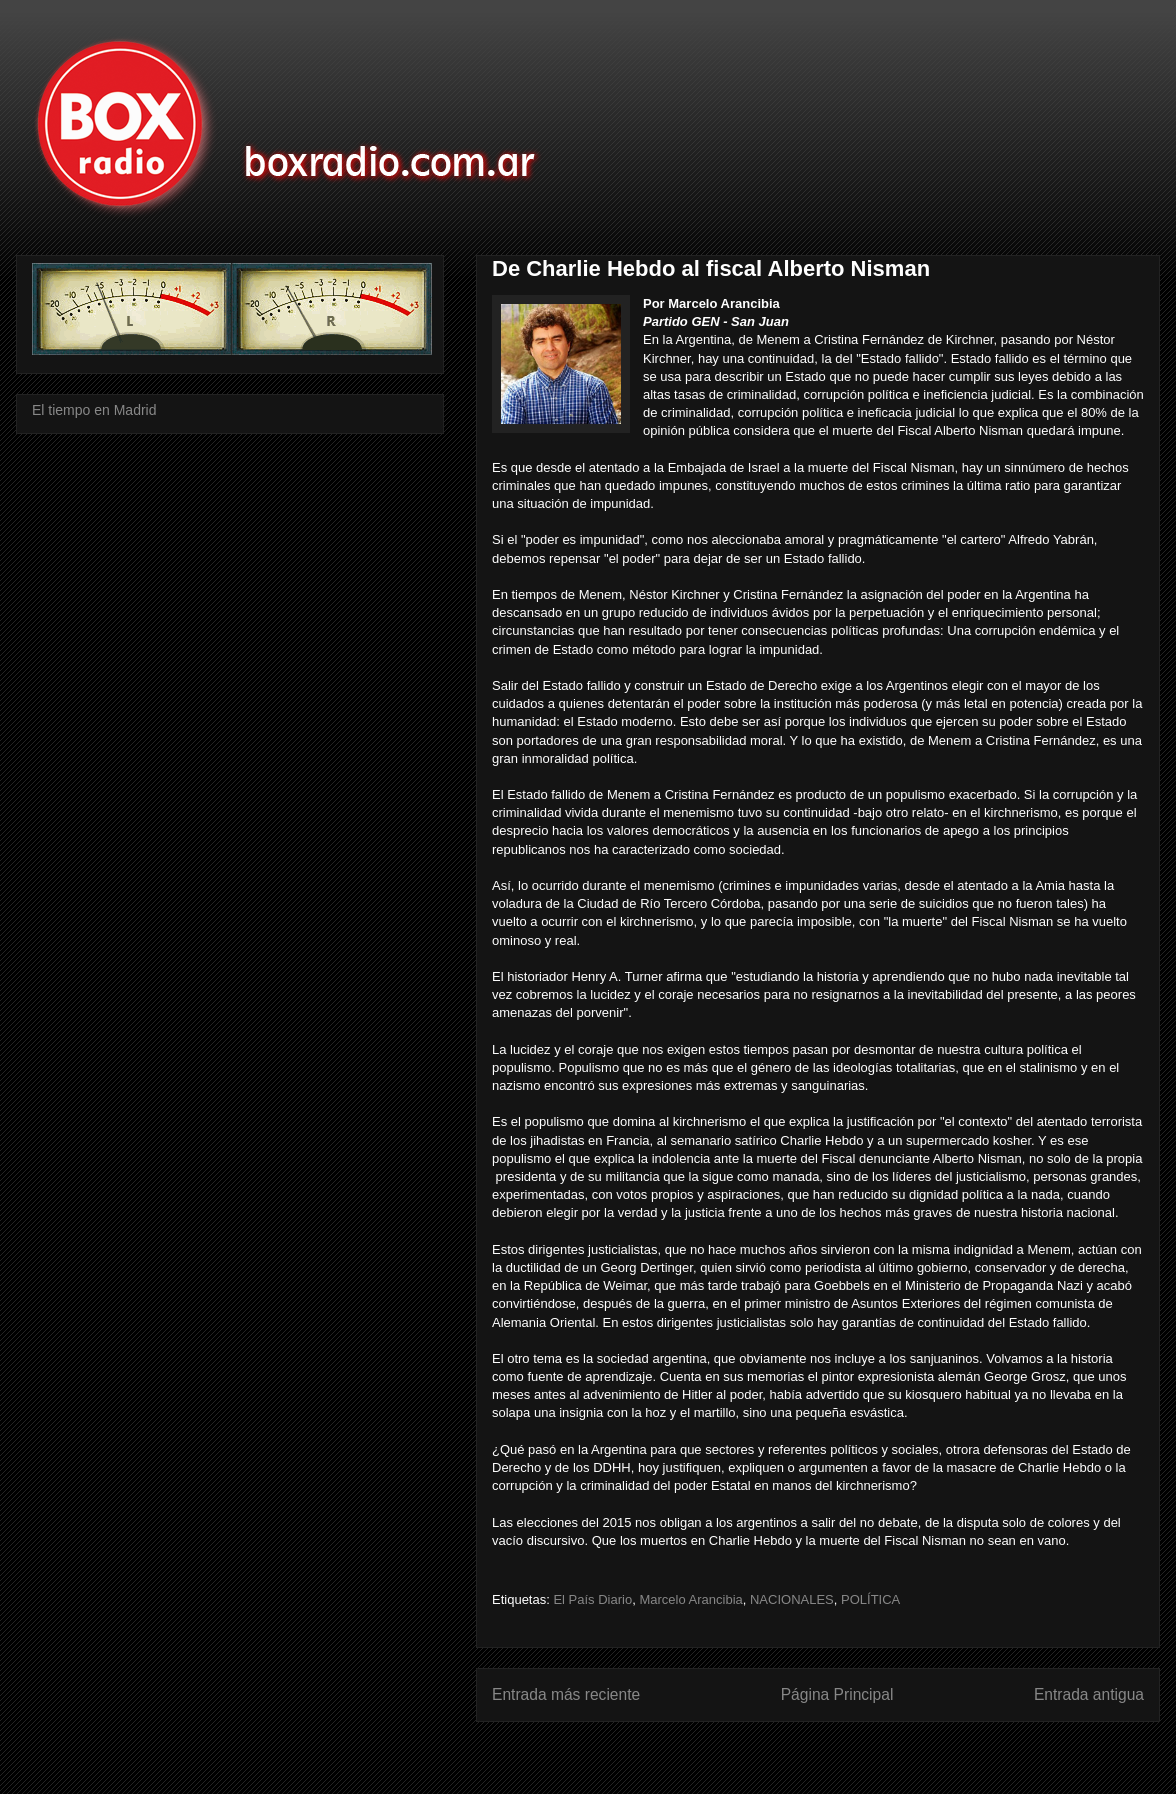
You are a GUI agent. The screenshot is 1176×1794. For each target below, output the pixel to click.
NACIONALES (792, 1599)
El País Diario (592, 1599)
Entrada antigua (1089, 1694)
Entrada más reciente (566, 1694)
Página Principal (837, 1694)
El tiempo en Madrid (94, 410)
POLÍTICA (870, 1599)
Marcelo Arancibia (690, 1599)
